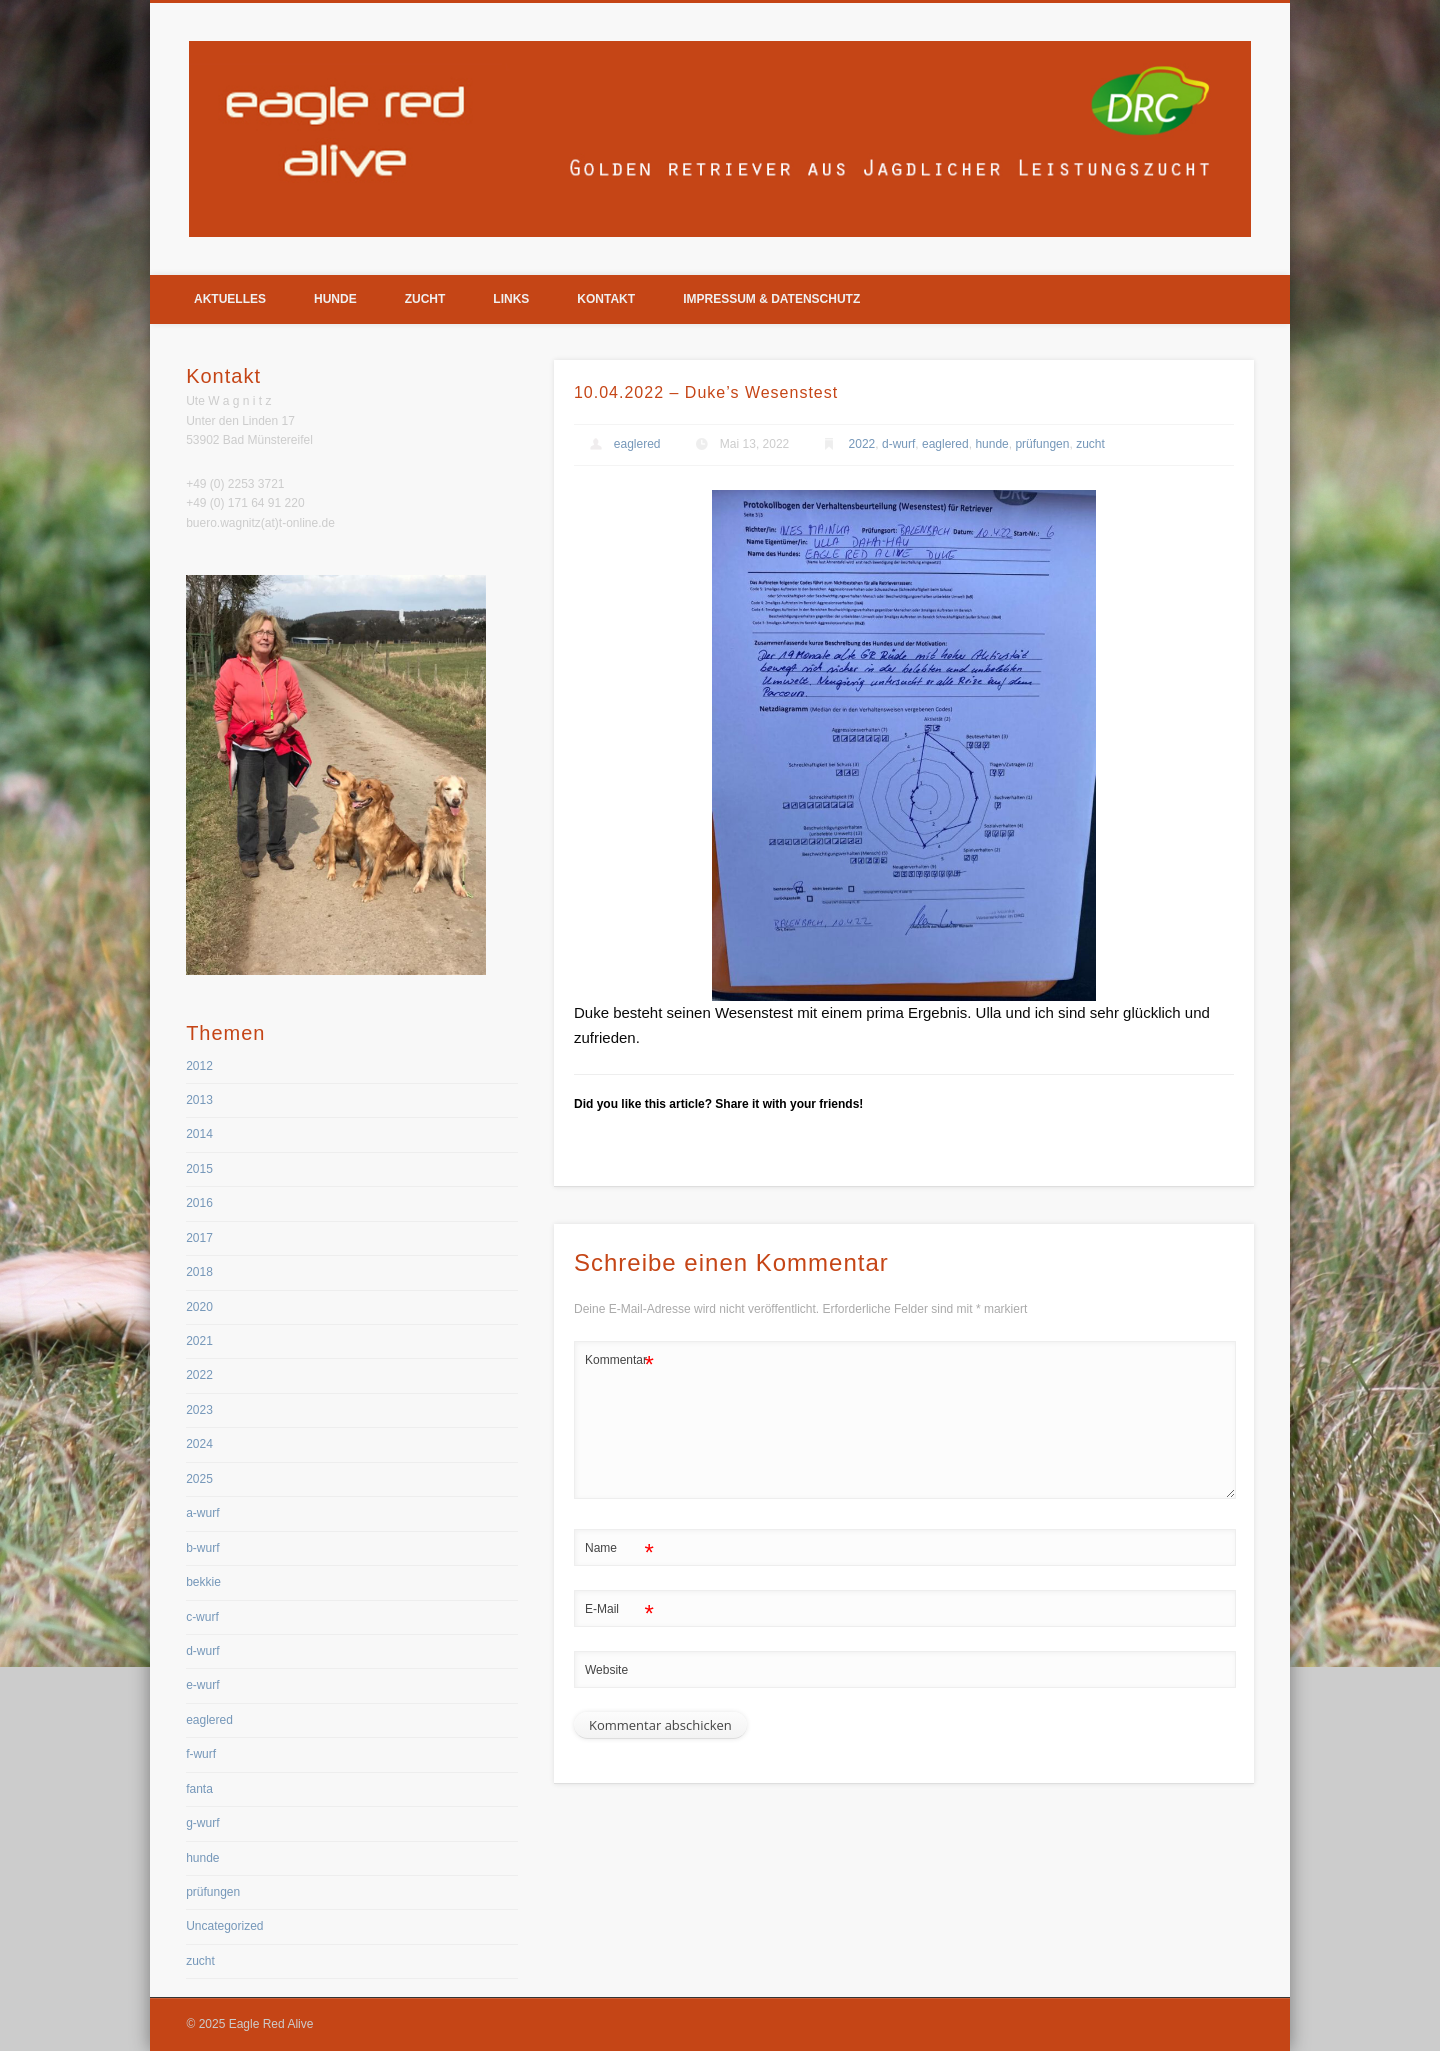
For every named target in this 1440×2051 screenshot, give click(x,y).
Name (619, 1548)
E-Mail (619, 1609)
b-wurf (202, 1548)
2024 (199, 1444)
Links (511, 299)
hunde (991, 444)
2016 (199, 1203)
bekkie (203, 1582)
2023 (199, 1410)
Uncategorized (224, 1926)
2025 (199, 1479)
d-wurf (898, 444)
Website (606, 1670)
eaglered (637, 444)
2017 (199, 1238)
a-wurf (202, 1513)
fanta (199, 1789)
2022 (862, 444)
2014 (199, 1134)
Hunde (335, 299)
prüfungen (1042, 444)
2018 (199, 1272)
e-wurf (202, 1685)
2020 (199, 1307)
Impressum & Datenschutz (771, 299)
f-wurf (201, 1754)
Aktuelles (230, 299)
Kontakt (606, 299)
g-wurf (202, 1823)
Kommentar (619, 1360)
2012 (199, 1066)
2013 (199, 1100)
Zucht (425, 299)
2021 (199, 1341)
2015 (199, 1169)
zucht (1090, 444)
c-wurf (202, 1617)
